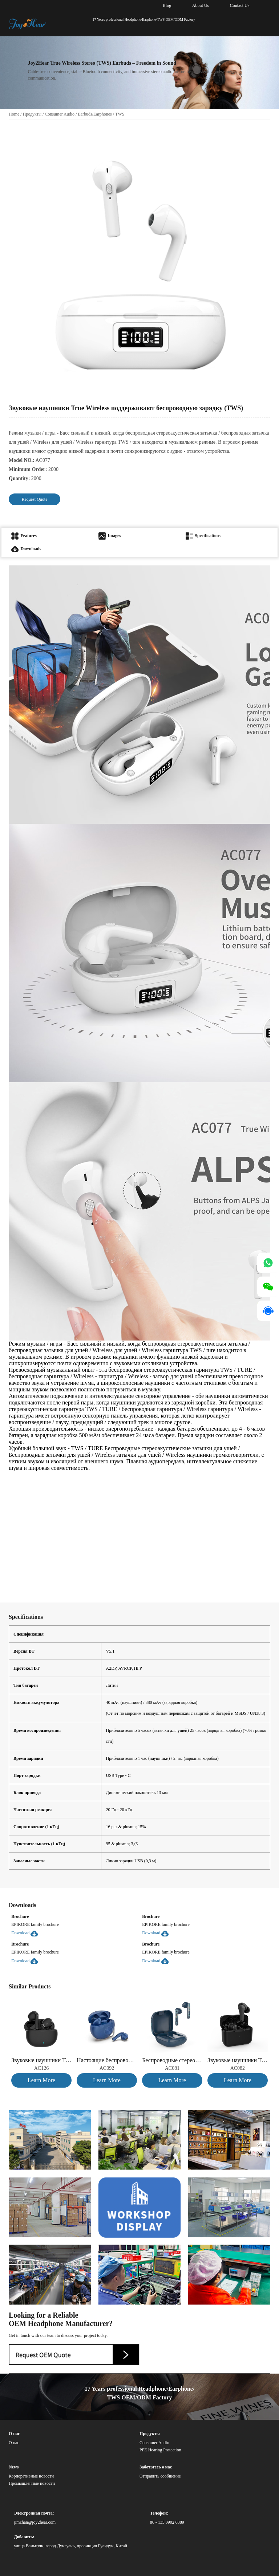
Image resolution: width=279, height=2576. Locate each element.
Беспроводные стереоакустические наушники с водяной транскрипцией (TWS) (172, 2060)
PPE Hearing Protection (160, 2449)
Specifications (203, 535)
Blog (167, 5)
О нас (14, 2442)
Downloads (26, 548)
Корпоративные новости (31, 2476)
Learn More (41, 2080)
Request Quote (35, 499)
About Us (200, 5)
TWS (119, 114)
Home (14, 114)
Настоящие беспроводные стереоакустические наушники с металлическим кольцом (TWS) (107, 2060)
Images (109, 535)
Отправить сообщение (160, 2476)
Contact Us (240, 5)
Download (24, 1932)
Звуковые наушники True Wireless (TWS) (41, 2060)
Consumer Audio (59, 114)
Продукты (32, 114)
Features (24, 535)
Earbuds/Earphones (95, 114)
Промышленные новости (32, 2483)
